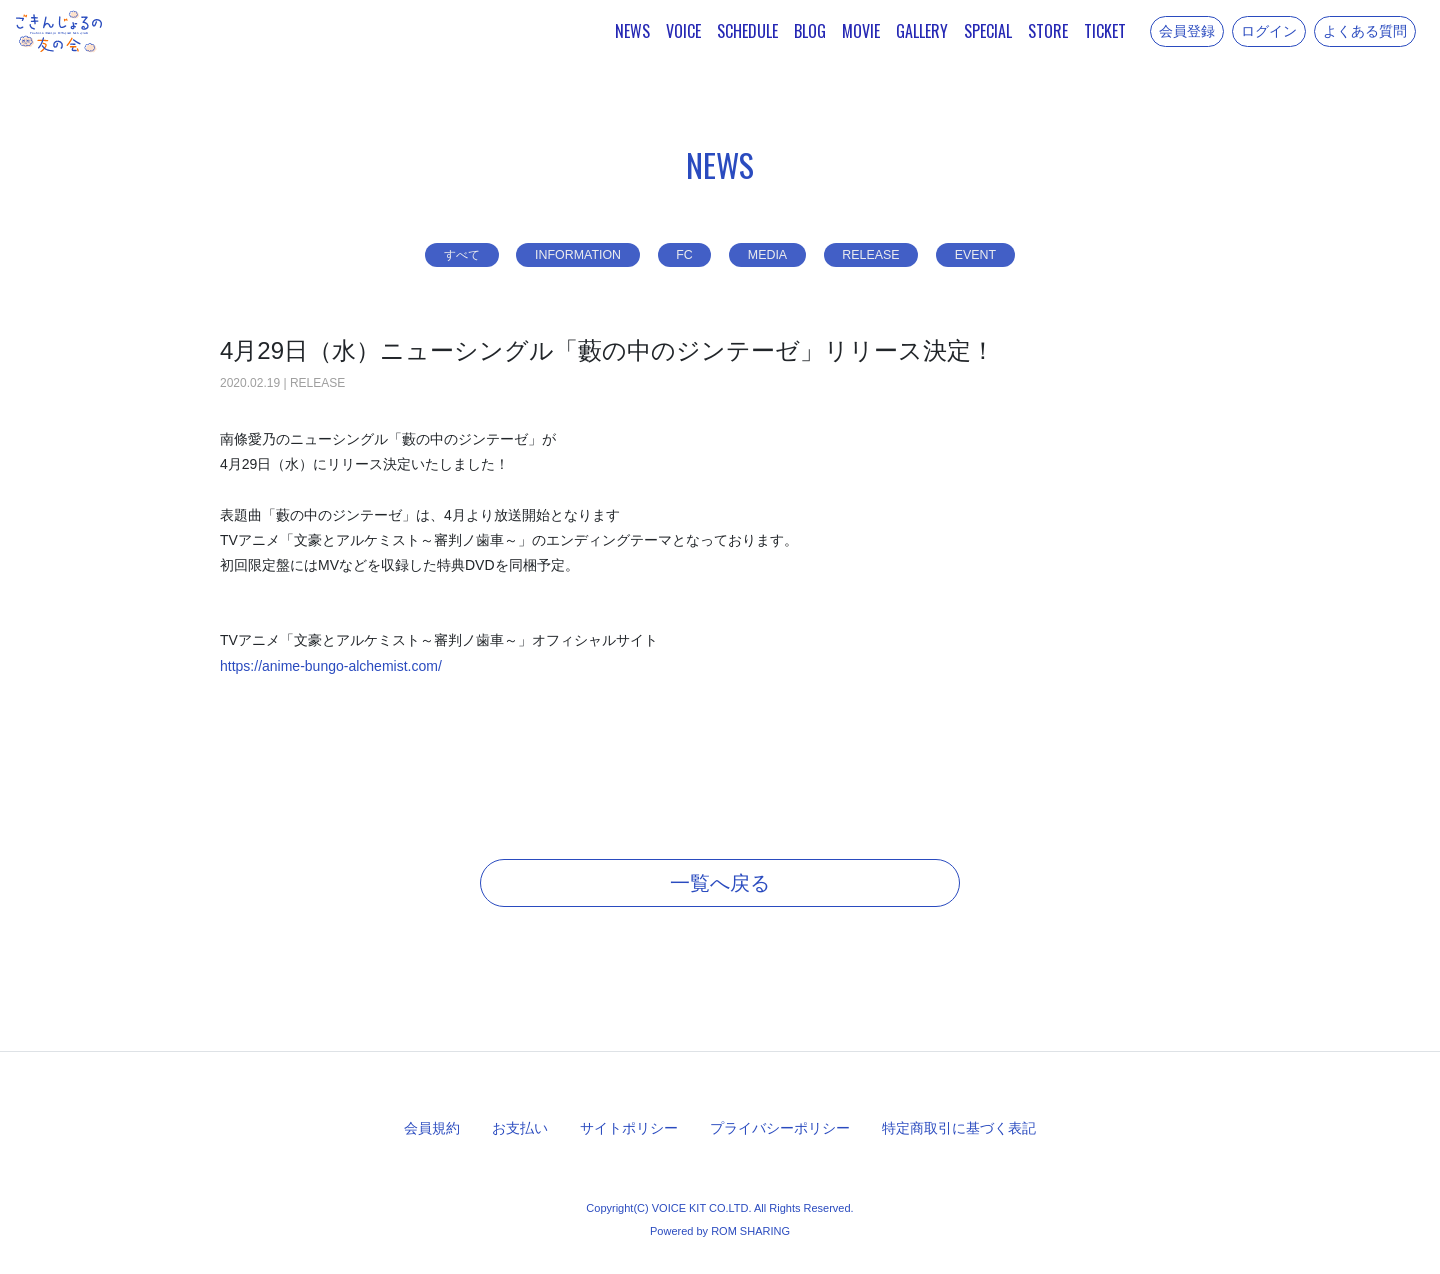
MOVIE (861, 31)
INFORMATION (564, 254)
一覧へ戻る (720, 883)
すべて (435, 254)
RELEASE (887, 254)
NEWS (632, 31)
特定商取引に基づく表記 (959, 1128)
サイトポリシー (629, 1128)
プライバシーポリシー (780, 1128)
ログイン (1269, 31)
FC (681, 254)
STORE (1048, 31)
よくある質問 (1365, 31)
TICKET (1105, 31)
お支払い (520, 1128)
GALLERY (922, 31)
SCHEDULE (747, 31)
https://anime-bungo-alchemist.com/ (331, 666)
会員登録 (1187, 31)
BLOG (810, 31)
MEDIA (773, 254)
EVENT (1003, 254)
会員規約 (432, 1128)
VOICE (683, 31)
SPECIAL (988, 31)
